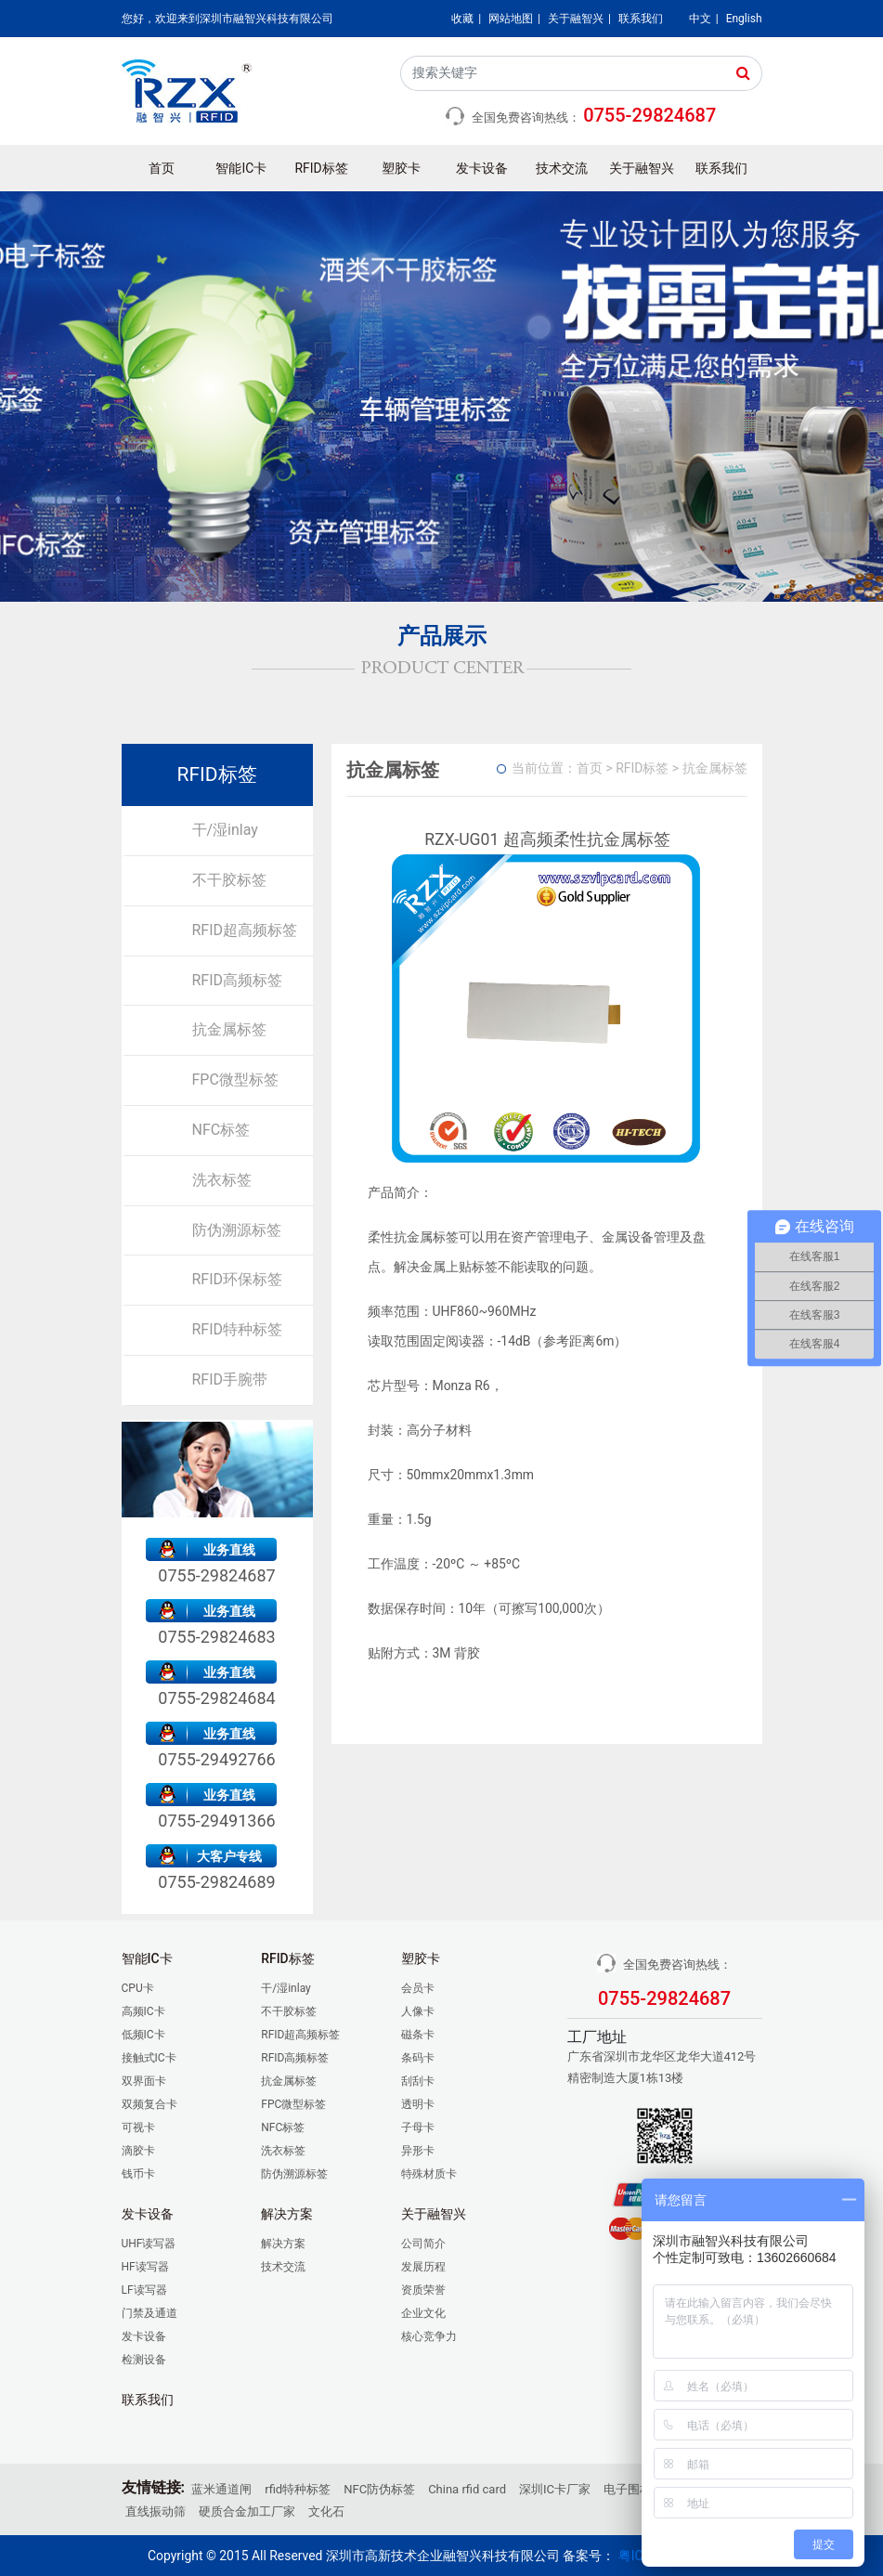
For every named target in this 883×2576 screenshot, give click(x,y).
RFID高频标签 (237, 980)
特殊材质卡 (429, 2173)
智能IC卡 (240, 168)
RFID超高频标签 (245, 930)
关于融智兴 (576, 18)
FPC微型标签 (235, 1079)
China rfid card (467, 2489)
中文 (700, 18)
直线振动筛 (155, 2511)
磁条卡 (418, 2034)
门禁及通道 (149, 2313)
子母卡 (418, 2127)
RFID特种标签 (237, 1329)
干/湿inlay (225, 830)
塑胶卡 (401, 168)
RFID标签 (321, 168)
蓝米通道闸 (221, 2489)
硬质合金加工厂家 (247, 2511)
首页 (162, 168)
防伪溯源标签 (236, 1230)
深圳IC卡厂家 (555, 2489)
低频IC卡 (143, 2034)
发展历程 (423, 2266)
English (744, 18)
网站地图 (510, 18)
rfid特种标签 (298, 2489)
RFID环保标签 (237, 1279)
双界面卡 (144, 2081)
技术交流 (562, 168)
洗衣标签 (222, 1180)
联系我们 (640, 18)
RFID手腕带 (230, 1379)
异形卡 (418, 2150)
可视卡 (138, 2127)
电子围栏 (628, 2489)
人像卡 (418, 2011)
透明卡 (418, 2104)
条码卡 (418, 2057)
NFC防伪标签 (379, 2489)
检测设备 (144, 2359)
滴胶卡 (138, 2150)
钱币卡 (138, 2173)
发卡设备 (482, 168)
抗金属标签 (229, 1029)
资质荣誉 (423, 2289)
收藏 (462, 18)
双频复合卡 (149, 2104)
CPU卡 (138, 1988)
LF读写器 (144, 2289)
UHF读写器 (149, 2243)
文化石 (326, 2511)
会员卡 (418, 1988)
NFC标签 (221, 1129)
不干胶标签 (229, 880)
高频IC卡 (143, 2011)
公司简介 (423, 2243)
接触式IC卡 (149, 2057)
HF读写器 (145, 2266)
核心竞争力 (429, 2336)
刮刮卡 (418, 2081)
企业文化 (423, 2313)
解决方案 (283, 2243)
